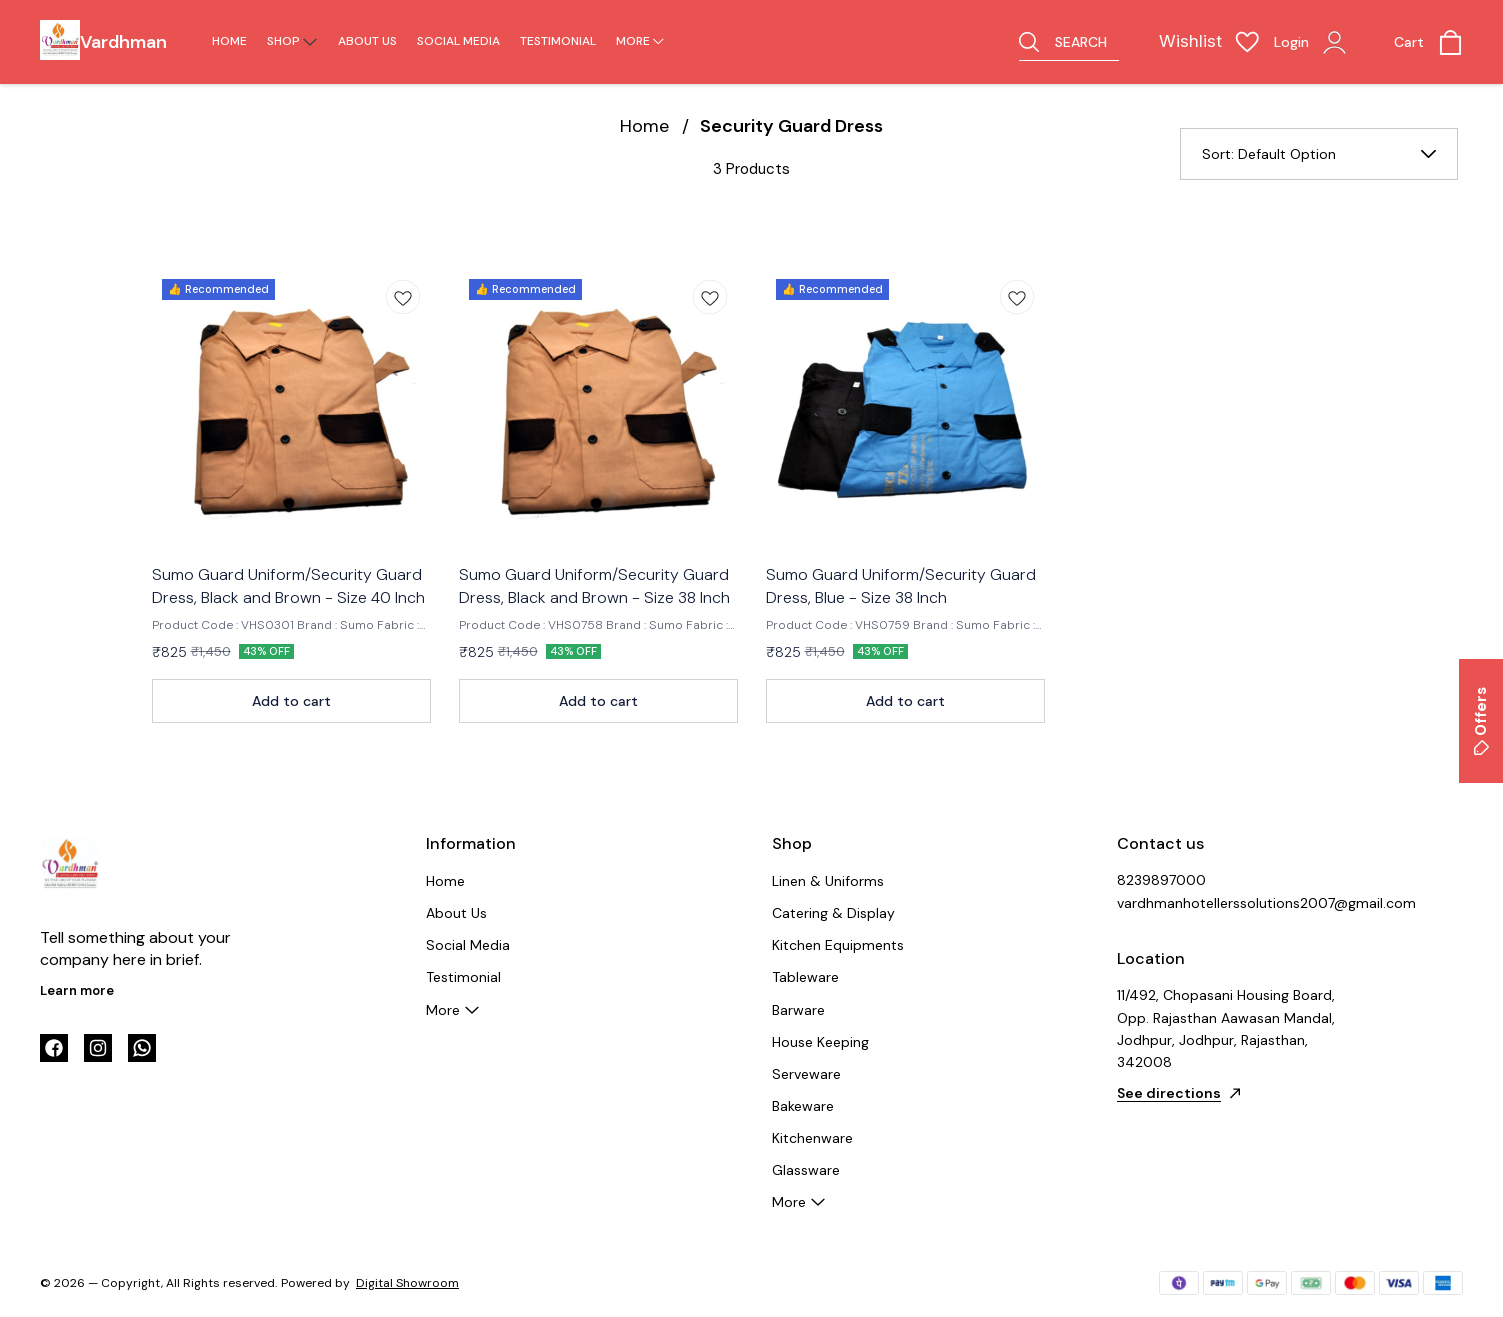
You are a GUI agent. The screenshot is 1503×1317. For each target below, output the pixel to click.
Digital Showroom (407, 1283)
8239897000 (1161, 880)
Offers (1481, 721)
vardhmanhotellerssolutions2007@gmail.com (1227, 903)
